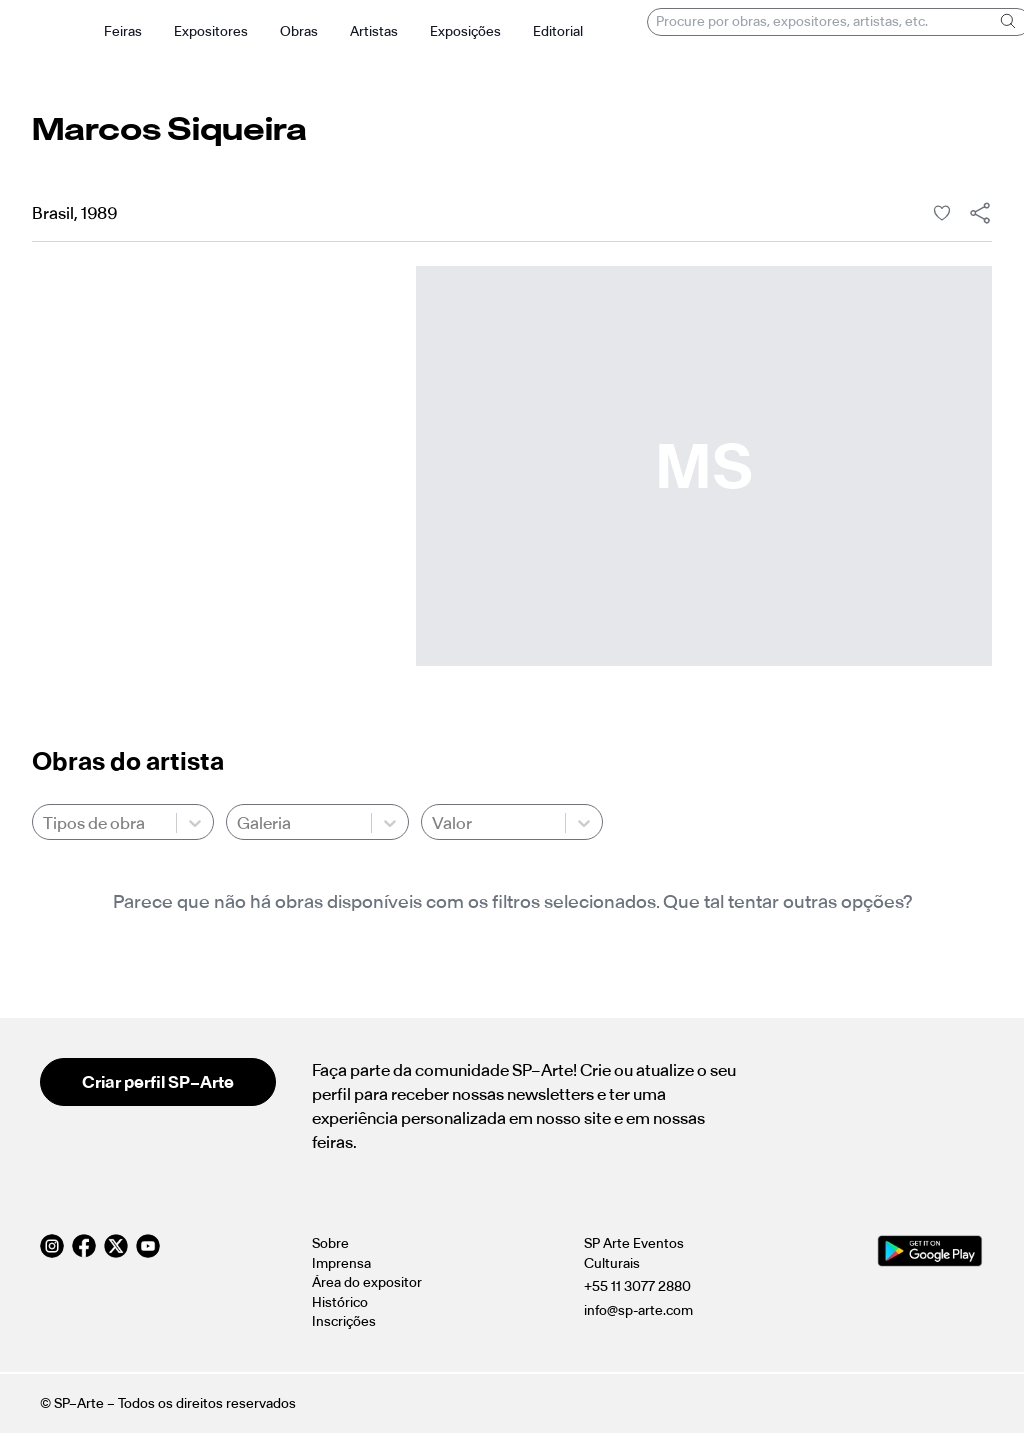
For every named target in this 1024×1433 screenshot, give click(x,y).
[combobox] (44, 823)
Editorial (558, 31)
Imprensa (341, 1263)
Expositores (211, 31)
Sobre (330, 1243)
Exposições (465, 31)
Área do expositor (367, 1282)
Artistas (374, 31)
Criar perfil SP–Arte (158, 1082)
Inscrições (344, 1321)
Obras (299, 31)
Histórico (340, 1302)
